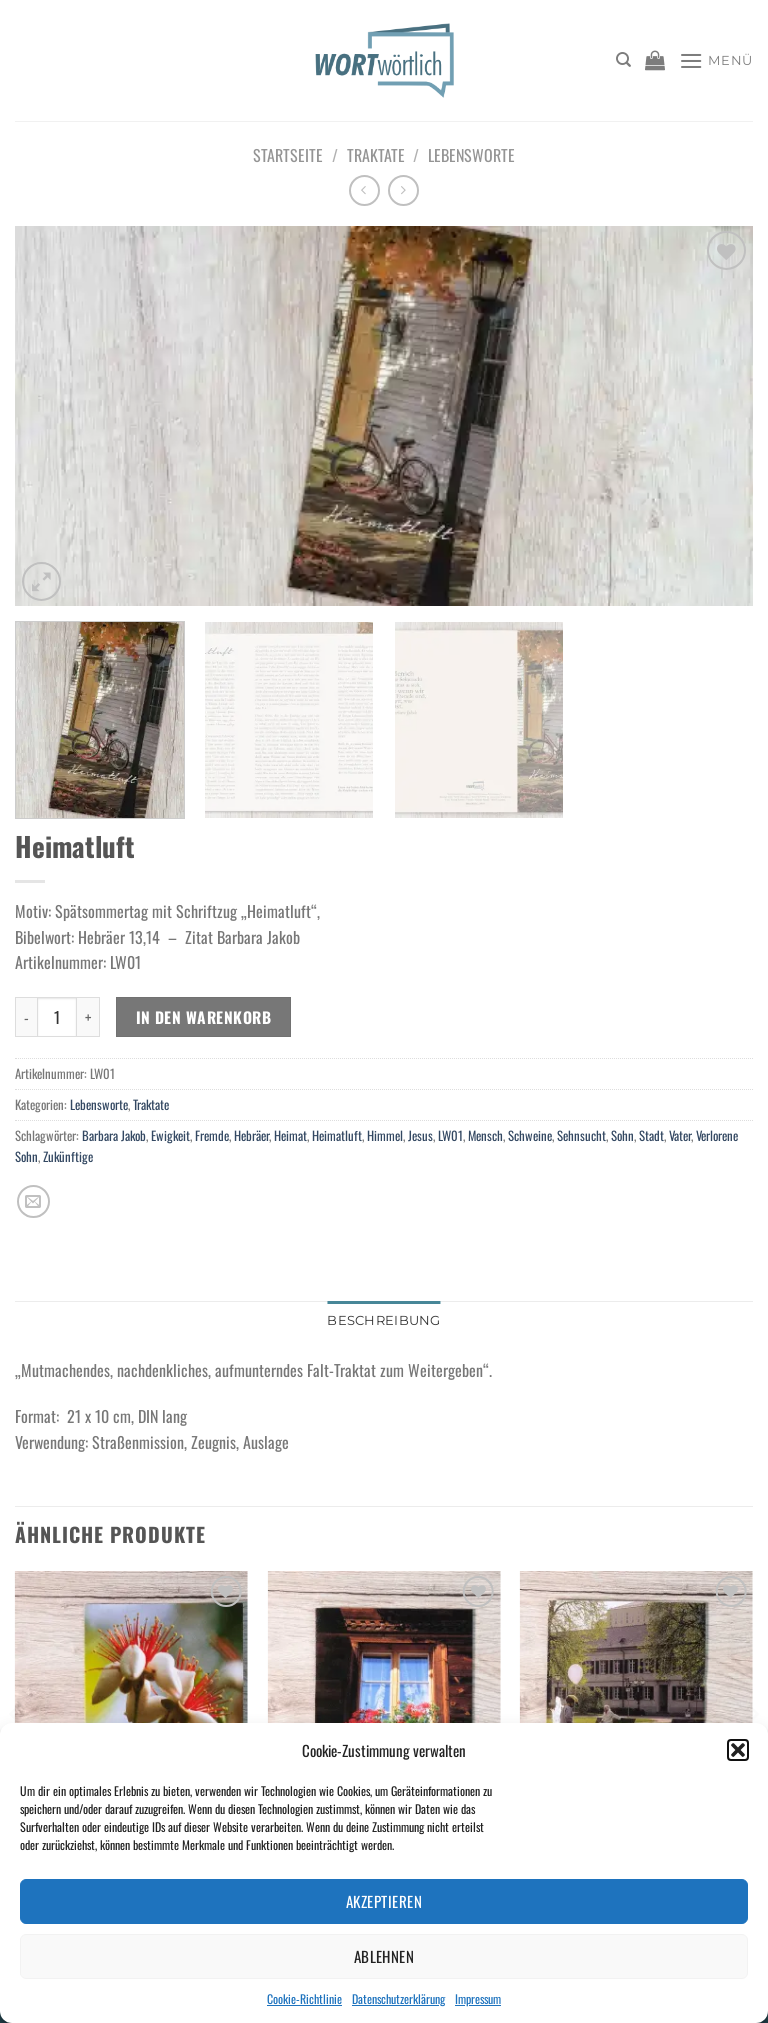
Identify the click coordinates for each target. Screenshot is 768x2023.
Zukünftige (68, 1156)
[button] (738, 1750)
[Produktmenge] (57, 1017)
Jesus (420, 1135)
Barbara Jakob (114, 1135)
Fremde (212, 1135)
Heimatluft (337, 1135)
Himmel (385, 1135)
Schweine (530, 1135)
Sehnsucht (581, 1135)
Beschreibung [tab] (383, 1320)
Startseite (288, 155)
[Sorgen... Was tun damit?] (636, 1710)
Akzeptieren (384, 1901)
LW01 (450, 1135)
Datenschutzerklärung (398, 1998)
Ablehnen (384, 1956)
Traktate (376, 155)
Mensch (485, 1135)
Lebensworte (471, 155)
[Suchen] (623, 60)
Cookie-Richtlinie (304, 1998)
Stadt (651, 1135)
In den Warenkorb (203, 1016)
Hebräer (251, 1135)
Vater (680, 1135)
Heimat (290, 1135)
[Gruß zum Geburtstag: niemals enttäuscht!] (131, 1710)
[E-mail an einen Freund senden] (33, 1201)
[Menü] (716, 60)
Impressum (478, 1998)
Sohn (622, 1135)
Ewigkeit (170, 1135)
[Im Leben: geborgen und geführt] (383, 1710)
